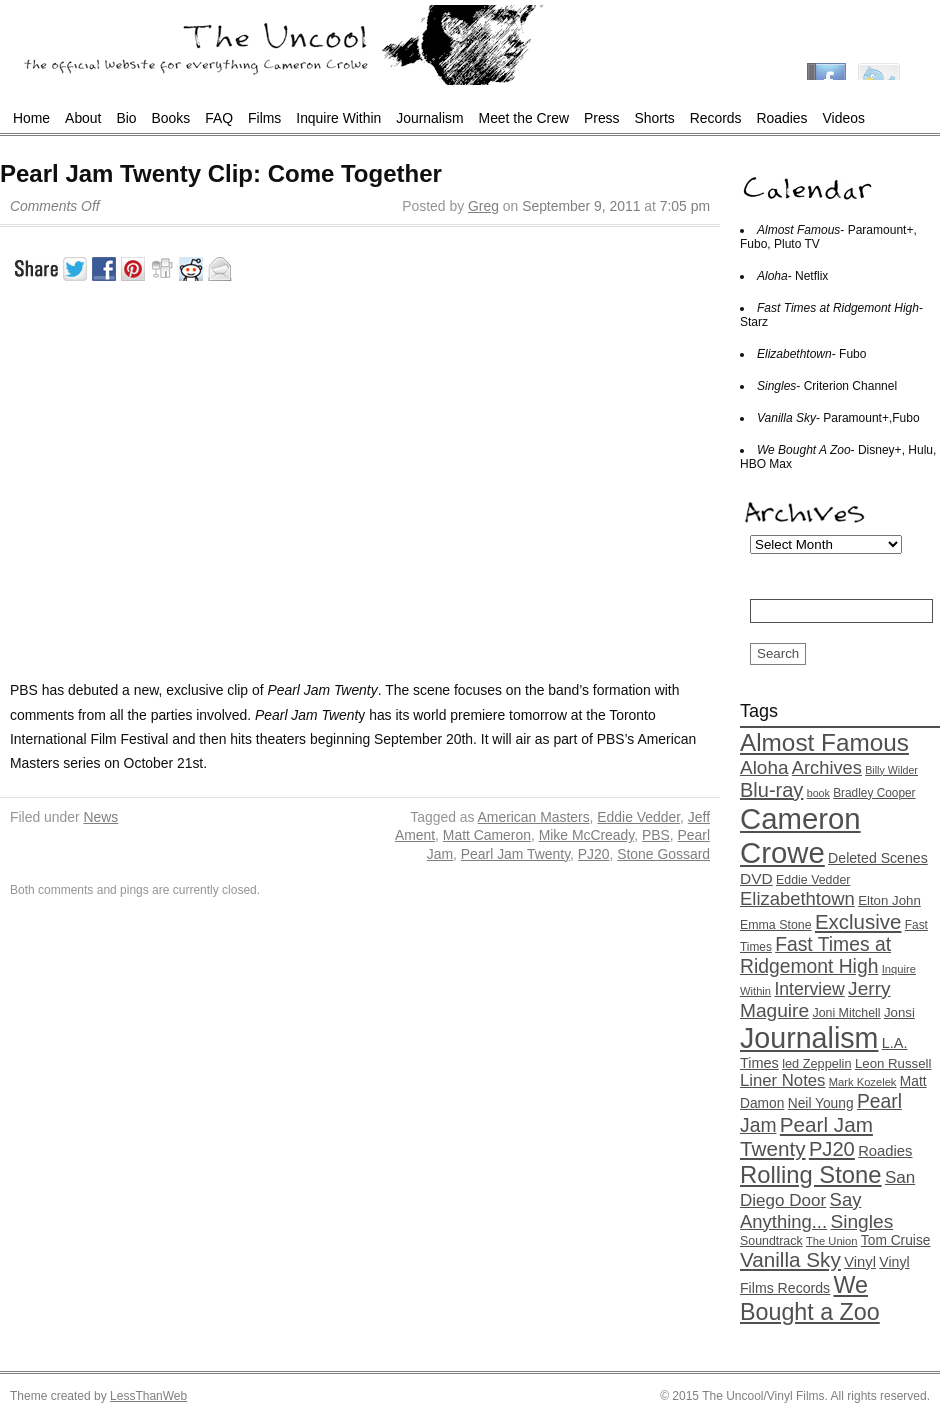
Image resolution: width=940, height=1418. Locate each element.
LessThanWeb (148, 1396)
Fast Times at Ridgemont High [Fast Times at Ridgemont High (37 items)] (815, 955)
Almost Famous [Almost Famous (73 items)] (824, 742)
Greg (483, 206)
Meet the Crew (524, 118)
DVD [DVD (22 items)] (756, 878)
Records (716, 118)
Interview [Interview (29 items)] (809, 989)
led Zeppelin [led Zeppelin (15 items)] (816, 1063)
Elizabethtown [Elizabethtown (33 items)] (797, 898)
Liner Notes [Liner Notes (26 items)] (782, 1080)
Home (31, 118)
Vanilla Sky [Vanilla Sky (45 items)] (790, 1259)
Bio (126, 118)
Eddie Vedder (638, 817)
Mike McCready (587, 835)
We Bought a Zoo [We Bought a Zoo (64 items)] (810, 1298)
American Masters (534, 817)
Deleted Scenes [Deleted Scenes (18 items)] (878, 858)
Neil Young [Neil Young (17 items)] (821, 1103)
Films (264, 118)
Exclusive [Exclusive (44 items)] (858, 921)
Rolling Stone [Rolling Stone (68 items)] (811, 1174)
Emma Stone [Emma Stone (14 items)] (776, 925)
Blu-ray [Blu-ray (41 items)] (771, 790)
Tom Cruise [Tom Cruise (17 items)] (896, 1240)
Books (171, 118)
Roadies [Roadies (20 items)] (885, 1151)
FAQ (219, 118)
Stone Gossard (663, 854)
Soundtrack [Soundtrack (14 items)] (771, 1241)
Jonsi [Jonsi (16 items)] (899, 1012)
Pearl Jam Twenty (515, 854)
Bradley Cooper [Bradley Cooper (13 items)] (874, 793)
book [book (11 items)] (818, 793)
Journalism (429, 118)
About (83, 118)
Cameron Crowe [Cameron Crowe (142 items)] (800, 835)
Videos (844, 118)
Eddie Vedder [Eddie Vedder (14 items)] (813, 880)
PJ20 (594, 854)
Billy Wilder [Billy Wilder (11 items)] (891, 770)
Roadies (782, 118)
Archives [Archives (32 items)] (827, 767)
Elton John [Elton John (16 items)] (889, 900)
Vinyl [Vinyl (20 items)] (860, 1262)
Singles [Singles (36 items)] (861, 1221)
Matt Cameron (487, 835)
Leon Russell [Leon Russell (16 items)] (893, 1063)
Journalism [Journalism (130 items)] (809, 1038)
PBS (656, 835)
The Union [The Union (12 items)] (832, 1241)
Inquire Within (338, 118)
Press (602, 118)
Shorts (655, 118)
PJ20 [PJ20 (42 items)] (832, 1149)
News (100, 817)
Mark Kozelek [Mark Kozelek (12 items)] (863, 1082)
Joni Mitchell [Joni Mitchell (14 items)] (846, 1013)
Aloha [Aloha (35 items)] (764, 767)
